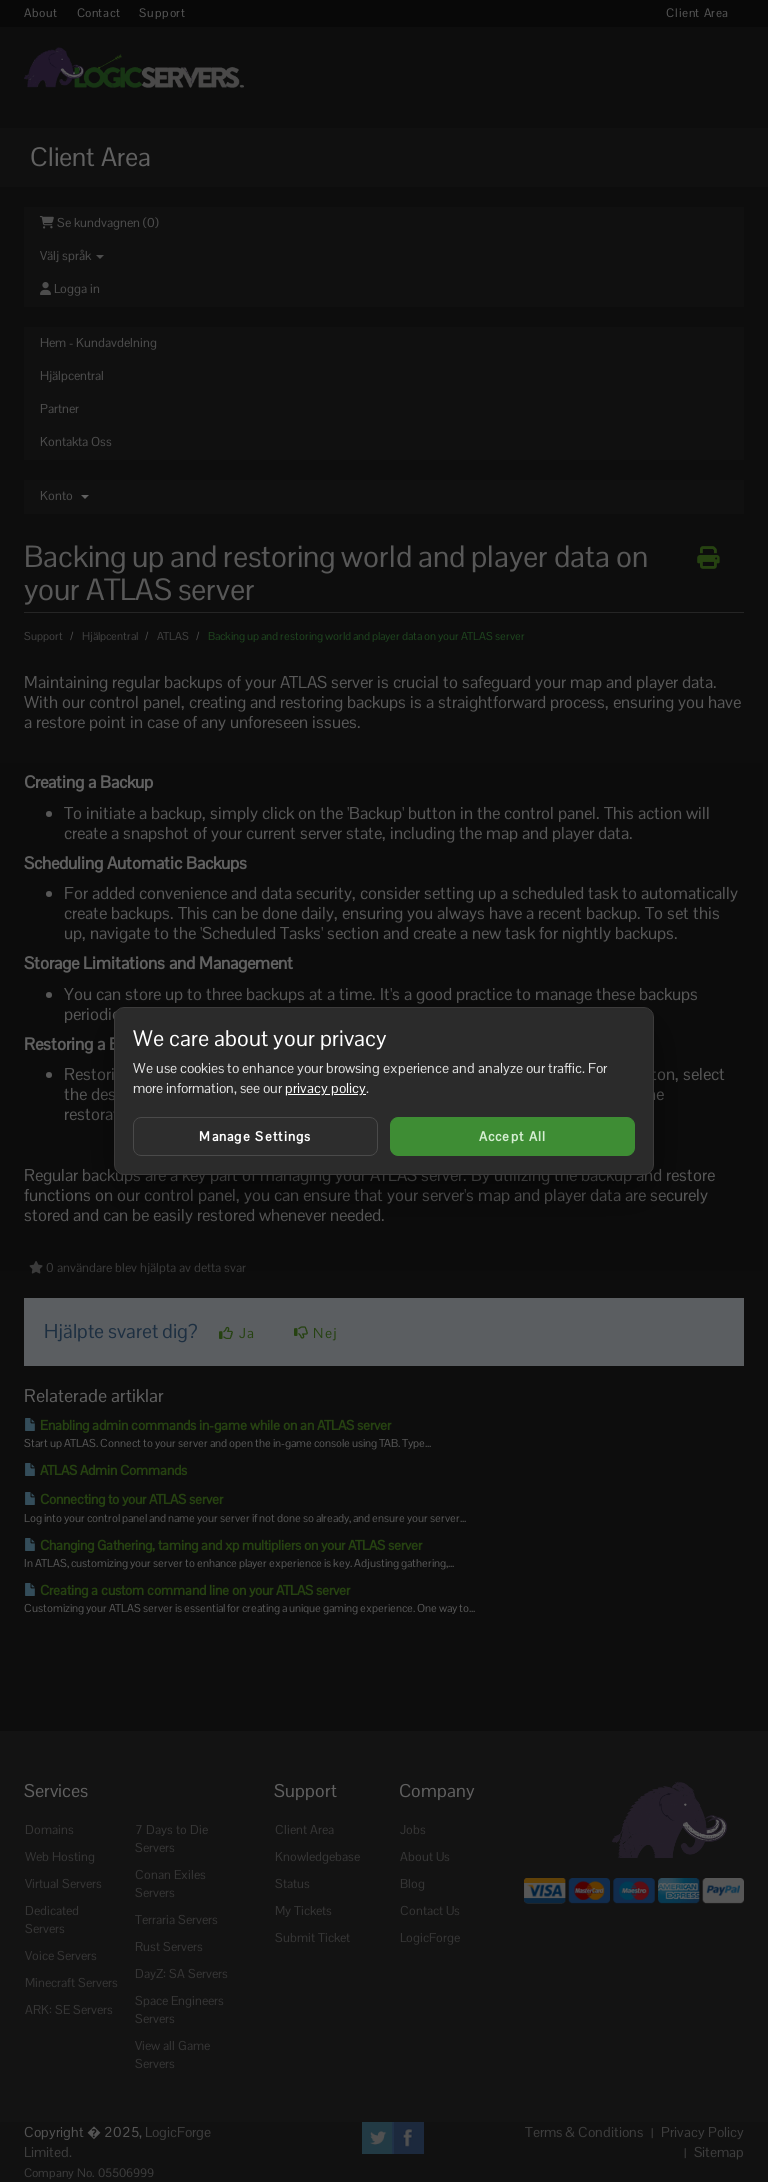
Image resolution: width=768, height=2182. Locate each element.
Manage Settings (255, 1136)
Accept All (513, 1136)
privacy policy (325, 1088)
